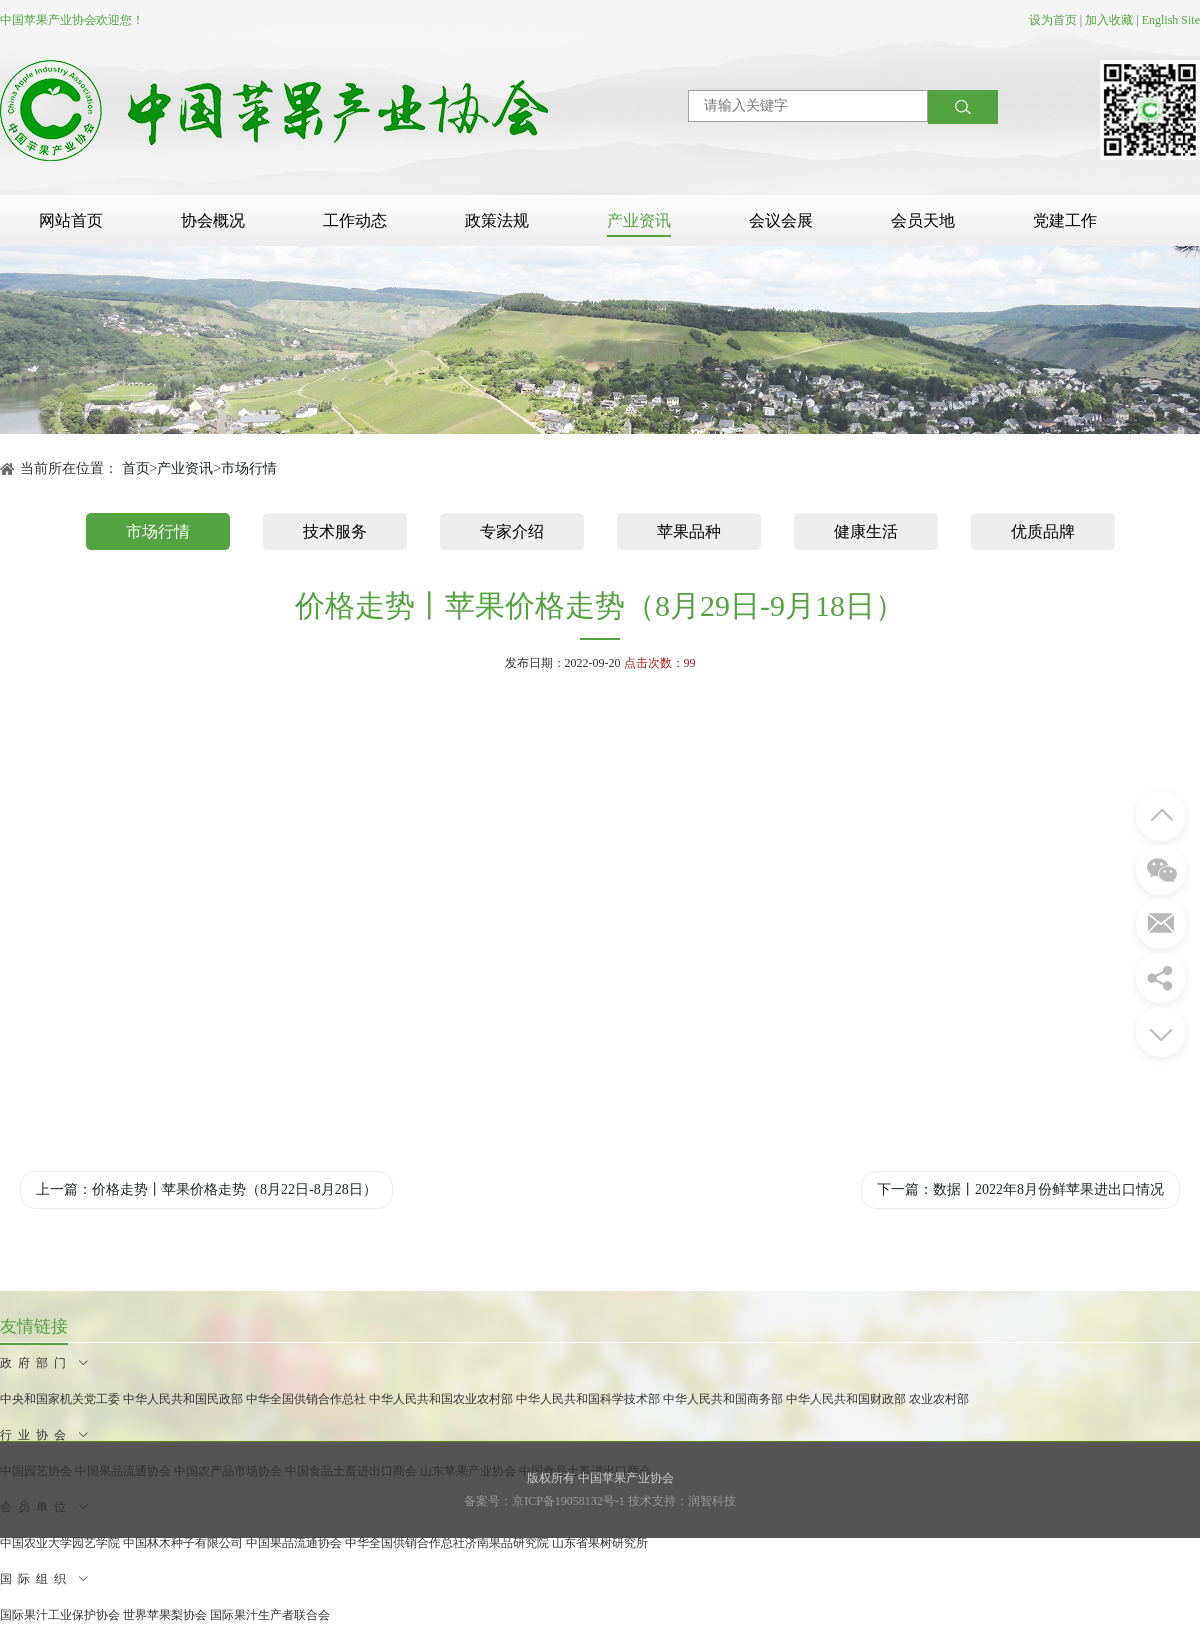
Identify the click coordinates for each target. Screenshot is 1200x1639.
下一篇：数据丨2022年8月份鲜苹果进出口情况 (1020, 1189)
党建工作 (1065, 220)
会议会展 (781, 220)
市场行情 (249, 468)
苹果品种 (689, 531)
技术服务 (335, 531)
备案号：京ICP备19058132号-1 (544, 1501)
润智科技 (712, 1501)
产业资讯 (639, 220)
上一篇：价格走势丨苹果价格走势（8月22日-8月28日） (206, 1189)
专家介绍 (512, 531)
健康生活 (866, 531)
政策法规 (497, 220)
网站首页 (71, 220)
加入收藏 (1109, 20)
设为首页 (1053, 20)
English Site (1171, 20)
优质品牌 (1043, 531)
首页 (136, 468)
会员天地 (923, 220)
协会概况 (213, 220)
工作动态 (355, 220)
